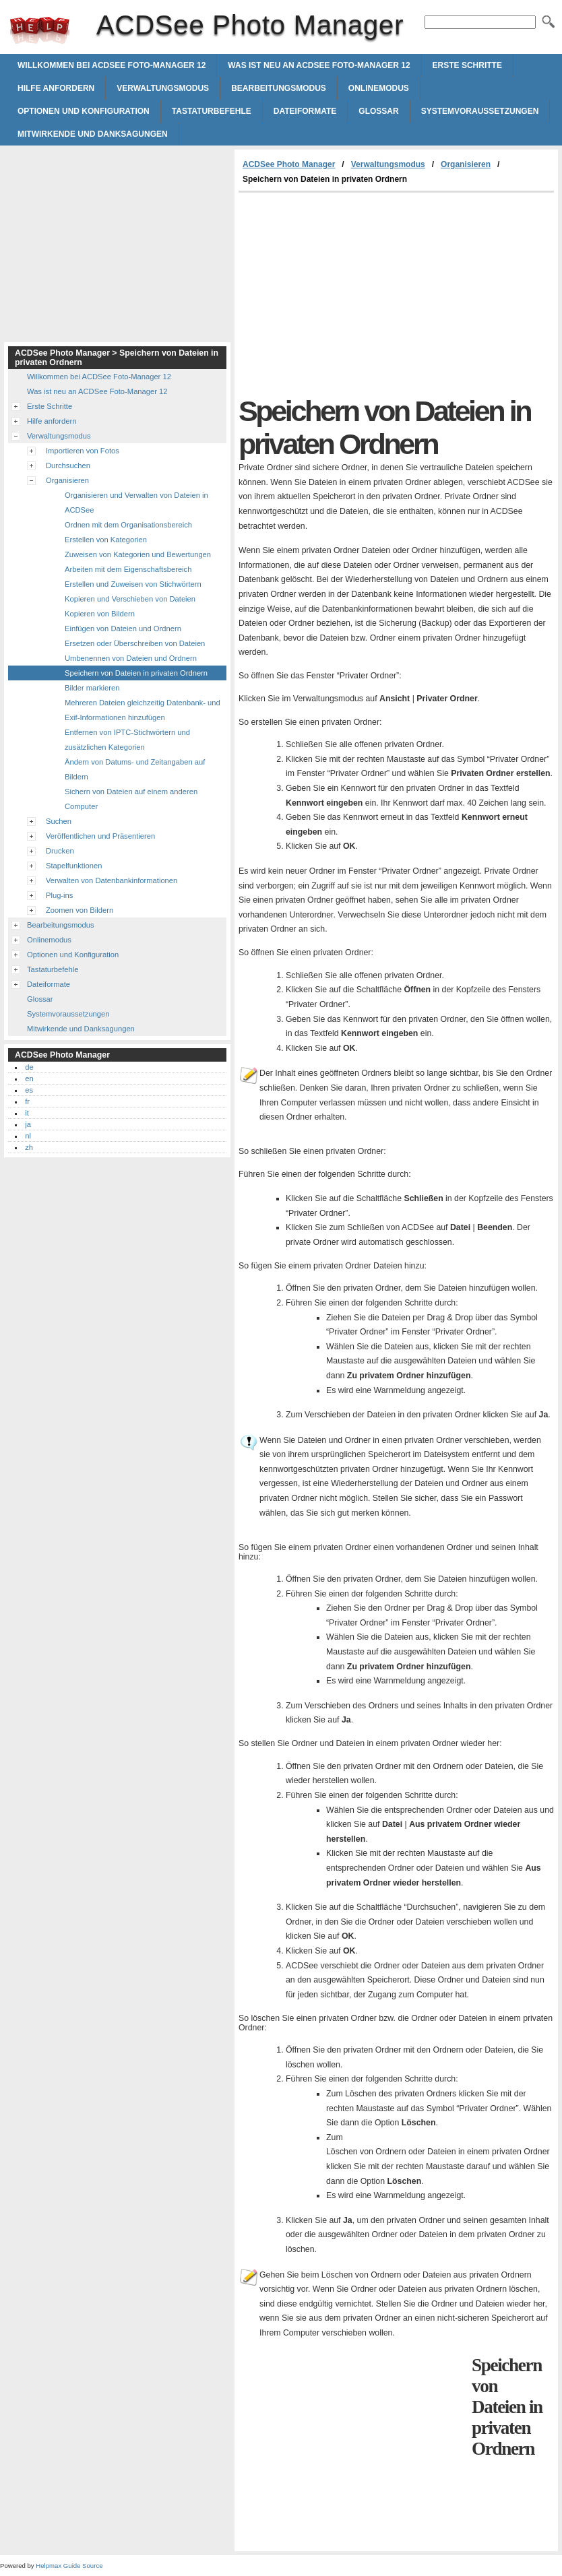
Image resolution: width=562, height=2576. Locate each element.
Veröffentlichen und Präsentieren (100, 836)
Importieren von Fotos (82, 451)
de (29, 1067)
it (27, 1113)
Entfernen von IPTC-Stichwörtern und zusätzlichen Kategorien (127, 739)
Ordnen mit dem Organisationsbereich (128, 525)
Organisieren (466, 164)
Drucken (60, 851)
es (29, 1090)
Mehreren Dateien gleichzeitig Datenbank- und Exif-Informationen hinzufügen (142, 710)
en (29, 1078)
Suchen (58, 821)
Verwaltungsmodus (163, 88)
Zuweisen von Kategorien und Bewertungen (138, 554)
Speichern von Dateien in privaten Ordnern (136, 673)
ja (28, 1124)
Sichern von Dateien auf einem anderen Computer (131, 798)
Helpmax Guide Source (69, 2565)
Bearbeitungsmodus (278, 88)
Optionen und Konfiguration (84, 111)
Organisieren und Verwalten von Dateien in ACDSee (136, 502)
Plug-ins (59, 895)
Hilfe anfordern (56, 88)
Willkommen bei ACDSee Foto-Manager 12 (112, 65)
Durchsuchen (68, 465)
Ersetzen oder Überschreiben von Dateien (135, 643)
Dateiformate (305, 111)
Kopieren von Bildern (100, 614)
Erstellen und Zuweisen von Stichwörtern (133, 584)
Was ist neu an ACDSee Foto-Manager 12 (319, 65)
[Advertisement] (352, 293)
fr (27, 1101)
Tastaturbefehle (211, 111)
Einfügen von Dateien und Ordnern (123, 628)
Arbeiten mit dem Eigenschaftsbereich (128, 569)
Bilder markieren (92, 688)
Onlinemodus (378, 88)
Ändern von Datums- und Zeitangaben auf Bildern (135, 769)
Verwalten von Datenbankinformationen (111, 880)
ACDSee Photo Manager (39, 30)
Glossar (378, 111)
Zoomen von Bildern (79, 910)
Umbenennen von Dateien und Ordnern (131, 658)
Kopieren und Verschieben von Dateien (130, 599)
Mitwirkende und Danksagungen (93, 134)
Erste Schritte (467, 65)
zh (29, 1147)
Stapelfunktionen (74, 866)
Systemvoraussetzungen (480, 111)
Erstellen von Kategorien (106, 540)
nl (28, 1136)
